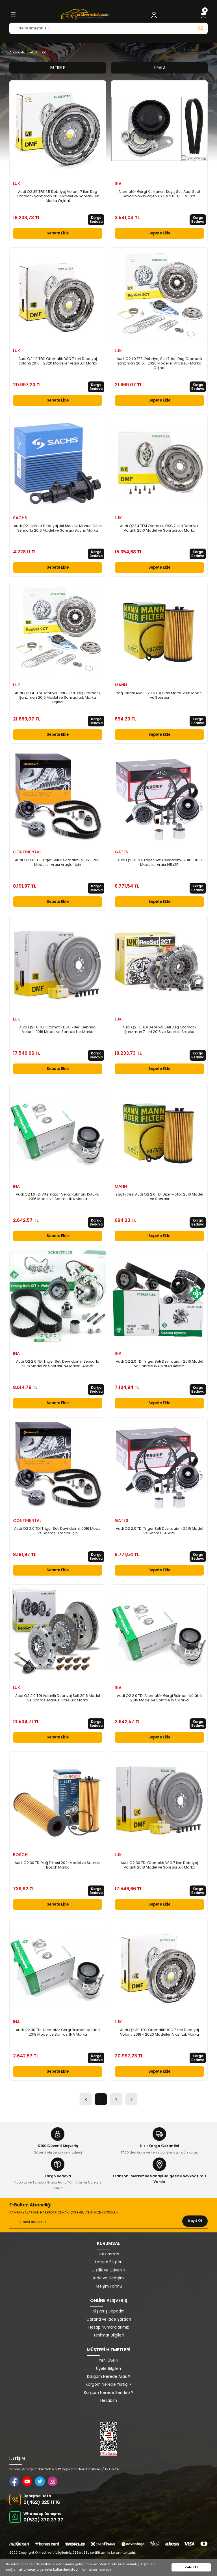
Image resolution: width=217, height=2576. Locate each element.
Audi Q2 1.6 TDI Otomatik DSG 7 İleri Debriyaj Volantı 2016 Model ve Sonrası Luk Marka (57, 1029)
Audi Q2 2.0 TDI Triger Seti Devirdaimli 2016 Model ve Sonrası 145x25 (159, 1530)
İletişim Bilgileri (108, 2262)
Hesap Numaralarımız (108, 2327)
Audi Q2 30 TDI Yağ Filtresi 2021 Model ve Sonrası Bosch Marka (58, 1865)
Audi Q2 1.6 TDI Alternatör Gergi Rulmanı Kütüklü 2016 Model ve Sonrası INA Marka (57, 1196)
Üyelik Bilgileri (108, 2368)
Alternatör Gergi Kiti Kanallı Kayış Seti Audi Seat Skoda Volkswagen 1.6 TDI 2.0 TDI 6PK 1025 (159, 194)
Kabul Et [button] (191, 2567)
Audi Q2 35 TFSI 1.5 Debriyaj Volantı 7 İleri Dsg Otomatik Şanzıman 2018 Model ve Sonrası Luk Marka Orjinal (58, 196)
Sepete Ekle (58, 233)
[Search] (108, 28)
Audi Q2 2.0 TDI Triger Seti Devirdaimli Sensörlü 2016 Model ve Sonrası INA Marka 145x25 (57, 1363)
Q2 (44, 52)
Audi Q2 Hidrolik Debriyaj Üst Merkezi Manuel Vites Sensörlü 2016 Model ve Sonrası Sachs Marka (58, 528)
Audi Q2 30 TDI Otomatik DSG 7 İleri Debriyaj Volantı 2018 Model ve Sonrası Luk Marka (159, 1865)
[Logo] (85, 14)
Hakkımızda (108, 2254)
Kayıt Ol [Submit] (195, 2221)
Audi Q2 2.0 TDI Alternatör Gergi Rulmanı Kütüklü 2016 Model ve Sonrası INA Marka (159, 1698)
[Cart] (203, 14)
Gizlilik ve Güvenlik (108, 2270)
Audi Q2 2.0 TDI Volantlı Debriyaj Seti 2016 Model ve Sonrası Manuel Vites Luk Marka (57, 1698)
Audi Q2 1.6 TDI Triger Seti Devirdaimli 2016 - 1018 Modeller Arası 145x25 (159, 862)
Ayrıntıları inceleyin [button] (97, 2569)
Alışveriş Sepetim (108, 2311)
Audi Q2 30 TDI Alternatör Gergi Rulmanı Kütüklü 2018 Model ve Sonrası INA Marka (58, 2032)
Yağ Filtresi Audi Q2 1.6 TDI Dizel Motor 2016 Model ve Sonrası (159, 695)
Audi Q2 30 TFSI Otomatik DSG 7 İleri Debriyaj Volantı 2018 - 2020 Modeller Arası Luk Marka (159, 2032)
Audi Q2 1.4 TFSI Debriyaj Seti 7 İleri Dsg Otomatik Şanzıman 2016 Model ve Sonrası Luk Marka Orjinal (57, 697)
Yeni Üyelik (108, 2360)
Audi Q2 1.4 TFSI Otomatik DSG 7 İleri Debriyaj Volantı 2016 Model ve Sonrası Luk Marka (159, 528)
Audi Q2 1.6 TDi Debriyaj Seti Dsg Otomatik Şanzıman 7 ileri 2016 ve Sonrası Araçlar (159, 1029)
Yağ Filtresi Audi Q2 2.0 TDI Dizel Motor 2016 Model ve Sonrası (159, 1196)
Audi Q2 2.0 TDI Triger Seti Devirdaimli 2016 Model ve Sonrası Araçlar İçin (57, 1530)
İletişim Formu (109, 2286)
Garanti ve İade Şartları (108, 2319)
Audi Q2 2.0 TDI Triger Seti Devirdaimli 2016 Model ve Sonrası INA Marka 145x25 (159, 1363)
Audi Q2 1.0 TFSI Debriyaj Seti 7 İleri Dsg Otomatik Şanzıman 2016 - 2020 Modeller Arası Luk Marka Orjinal (159, 363)
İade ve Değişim (108, 2278)
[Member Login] (154, 15)
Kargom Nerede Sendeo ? (108, 2392)
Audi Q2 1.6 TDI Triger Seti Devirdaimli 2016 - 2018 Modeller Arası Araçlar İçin (58, 862)
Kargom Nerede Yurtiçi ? (109, 2384)
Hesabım (108, 2400)
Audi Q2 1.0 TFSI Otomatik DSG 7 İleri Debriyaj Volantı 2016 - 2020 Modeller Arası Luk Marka (57, 361)
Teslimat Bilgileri (108, 2335)
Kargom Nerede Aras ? (108, 2376)
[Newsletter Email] (108, 2221)
